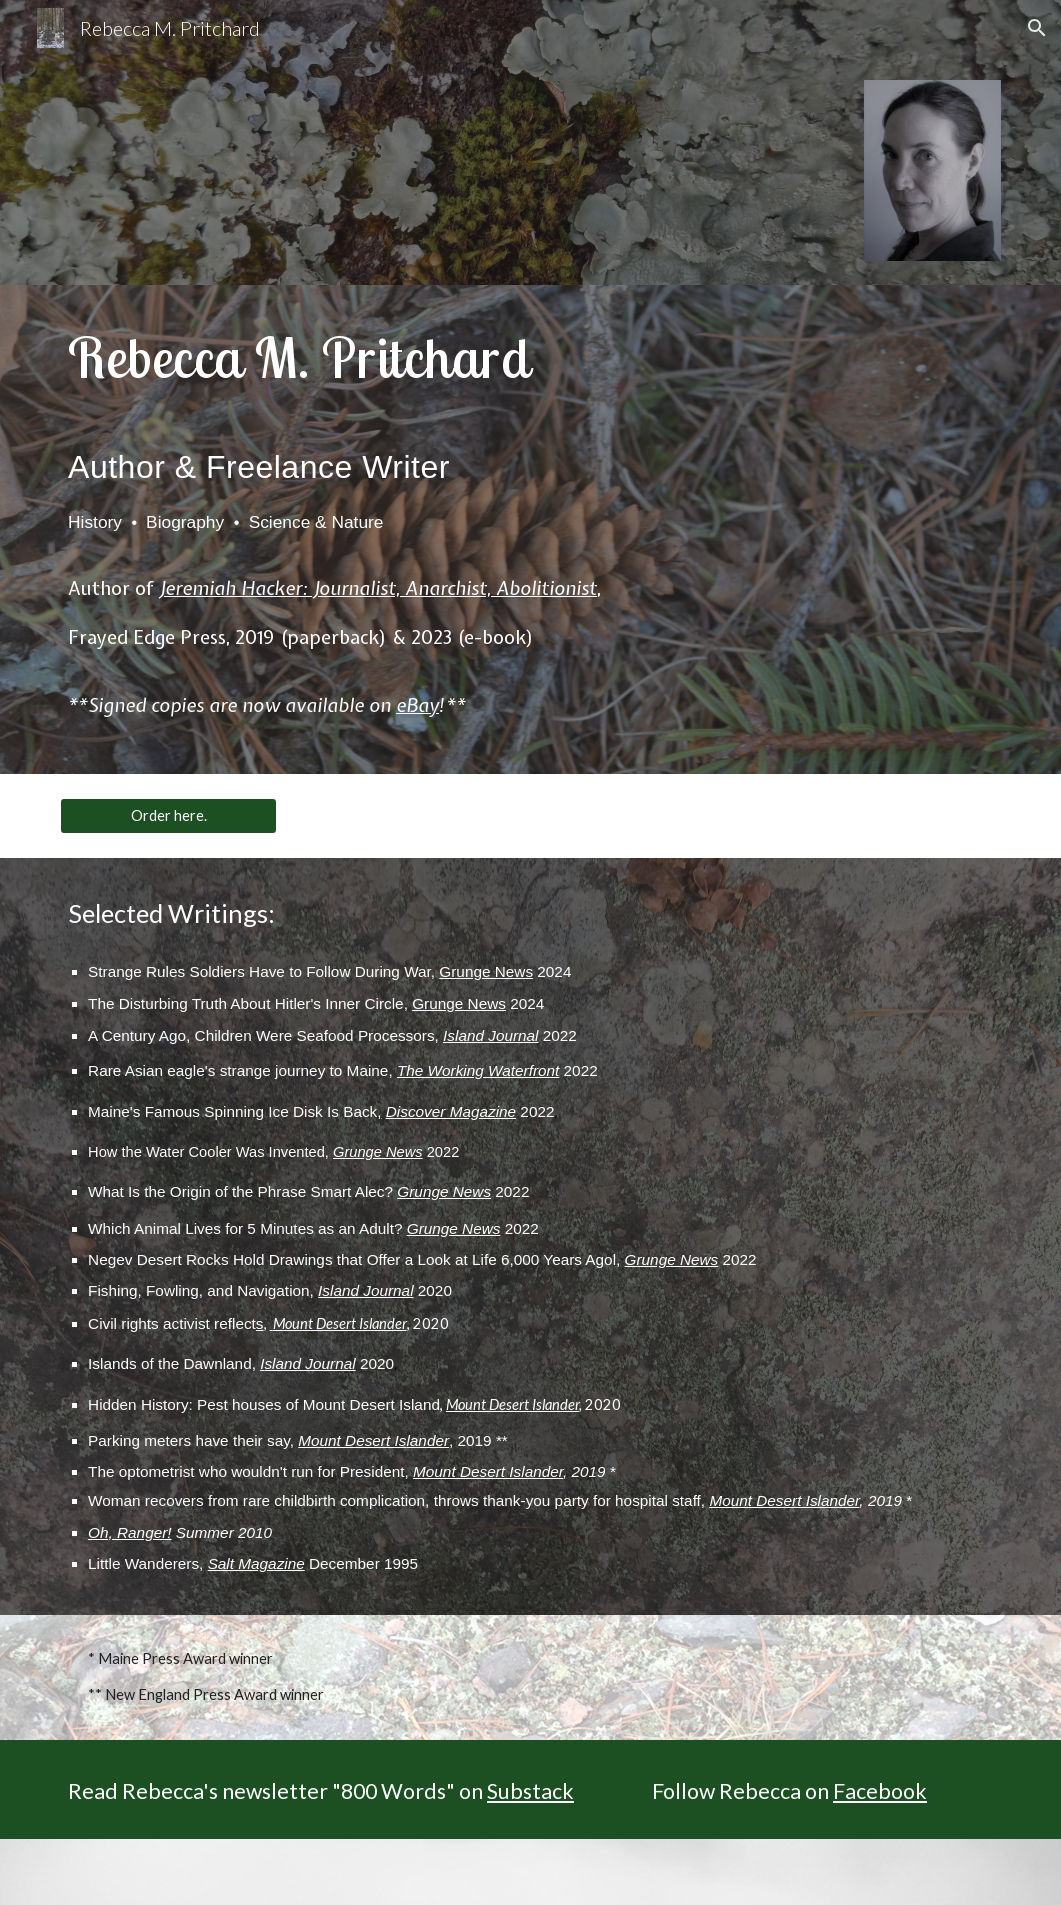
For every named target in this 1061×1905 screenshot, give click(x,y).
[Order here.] (168, 816)
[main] (369, 529)
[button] (1037, 28)
